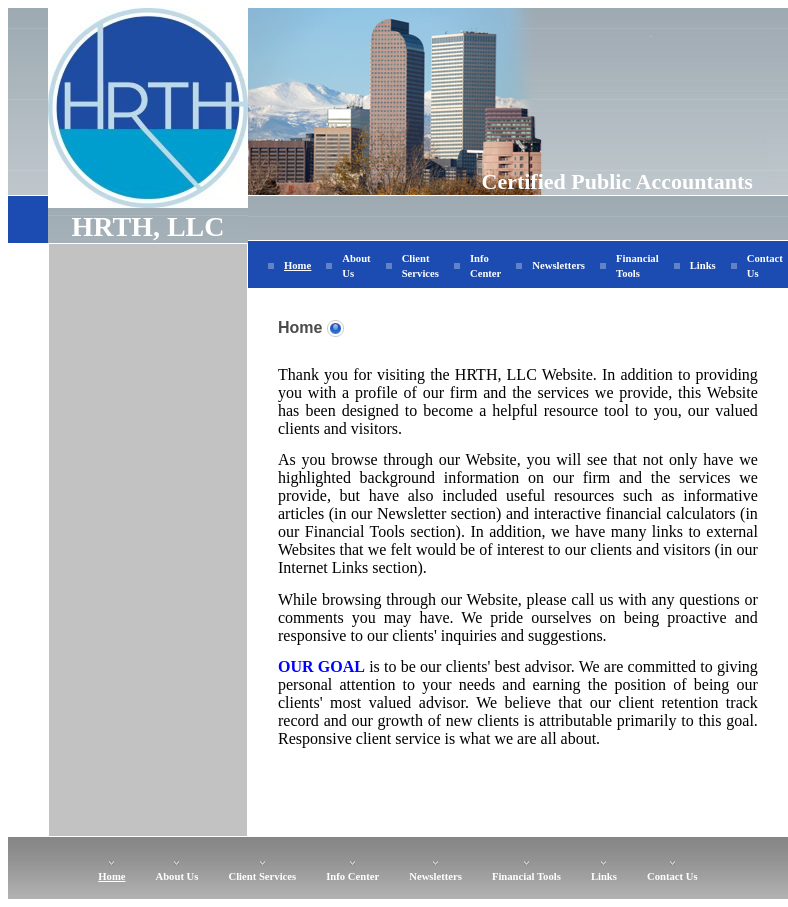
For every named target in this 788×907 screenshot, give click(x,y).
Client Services (262, 876)
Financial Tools (526, 876)
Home (297, 265)
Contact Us (672, 876)
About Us (177, 876)
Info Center (352, 876)
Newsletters (558, 265)
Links (703, 265)
